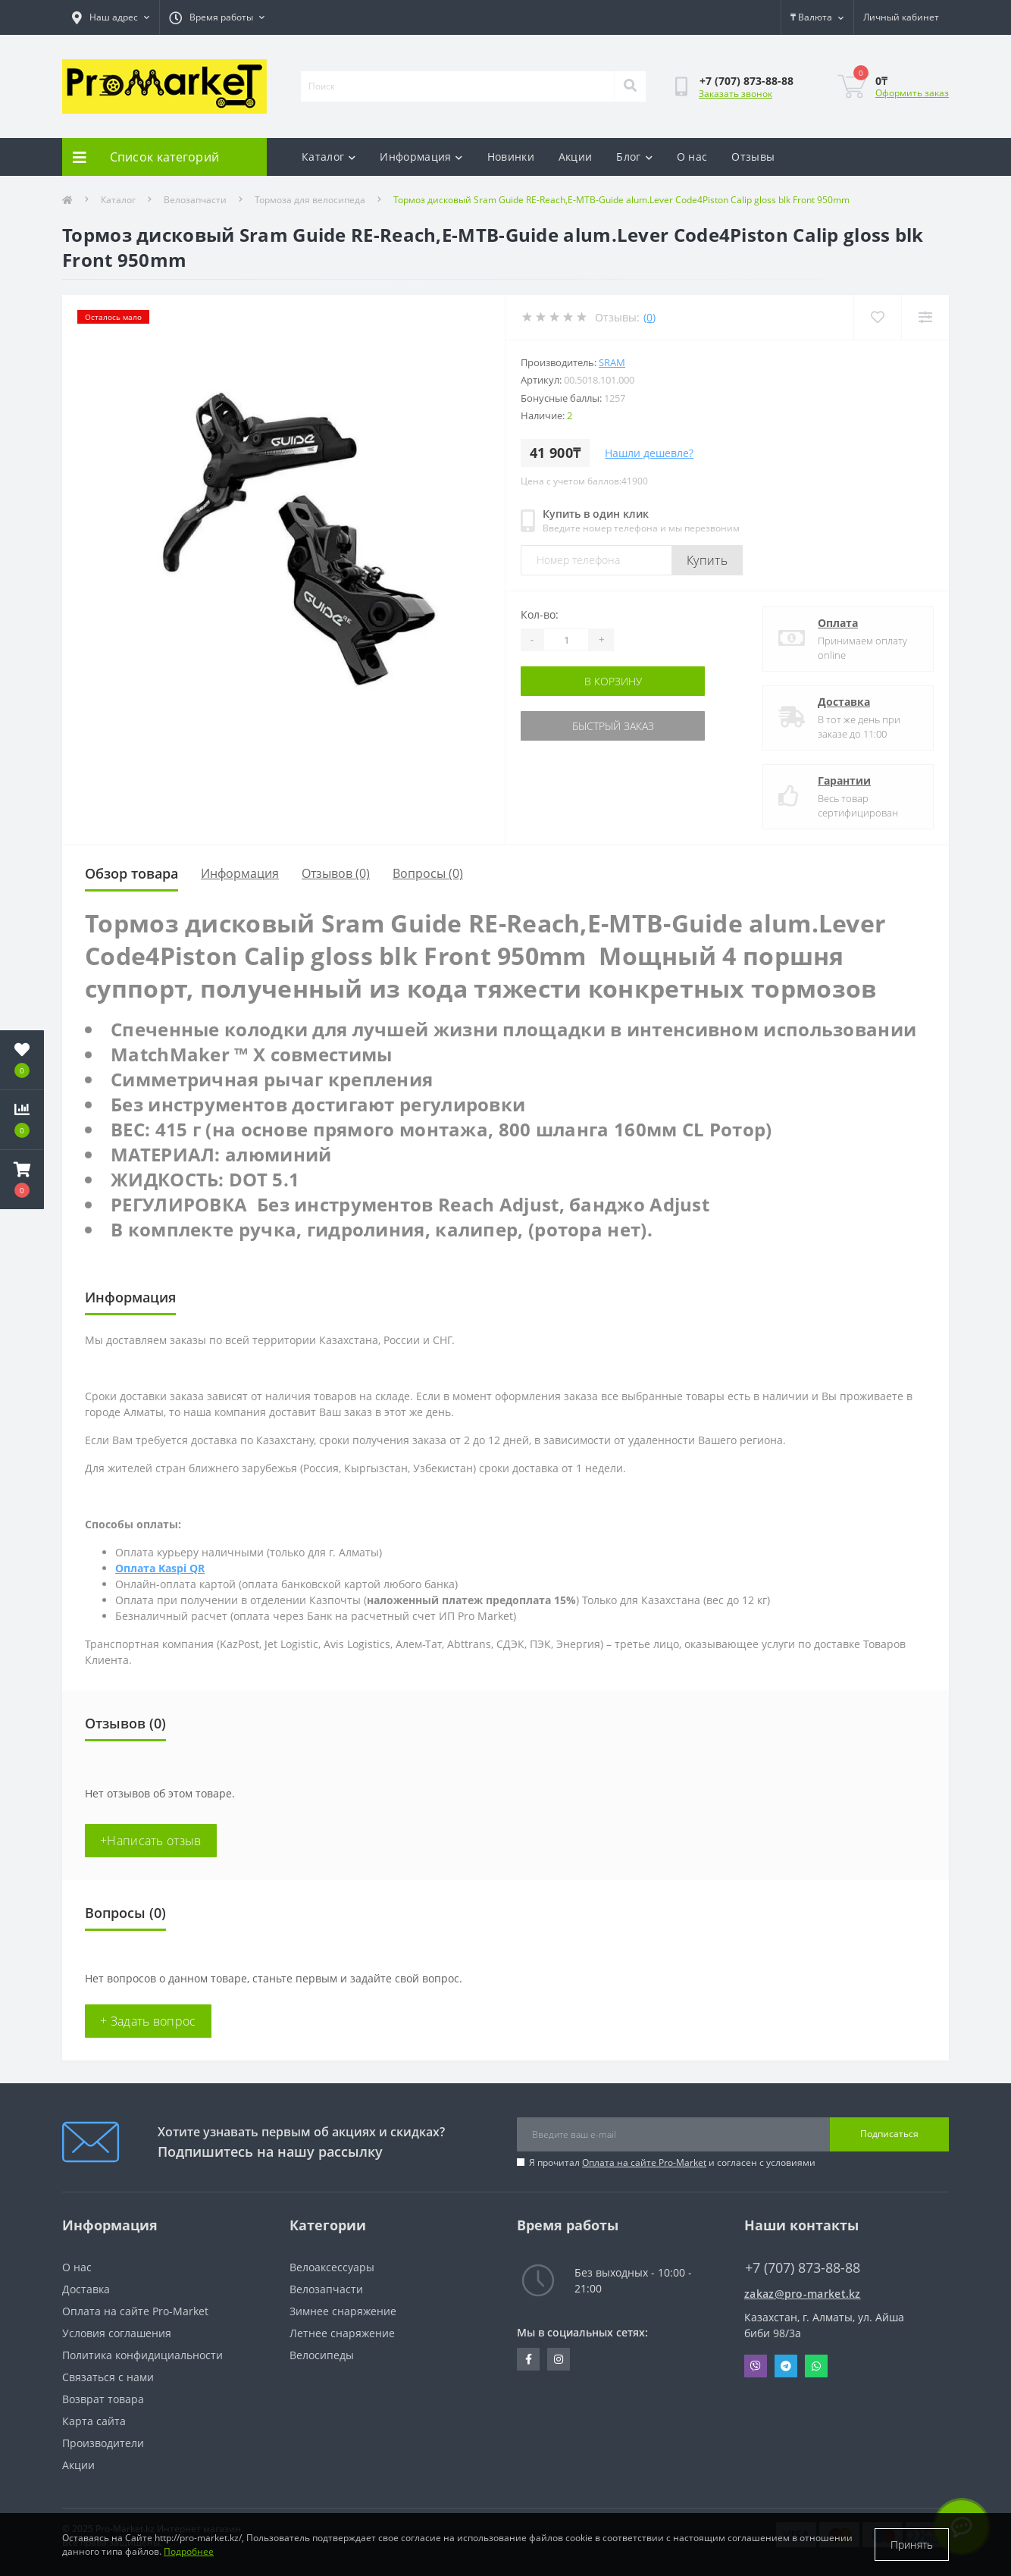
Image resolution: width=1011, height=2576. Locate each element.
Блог (634, 156)
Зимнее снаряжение (343, 2311)
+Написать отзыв (151, 1840)
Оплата (838, 623)
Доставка (844, 701)
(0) (649, 317)
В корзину (613, 681)
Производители (103, 2443)
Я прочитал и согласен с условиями (672, 2162)
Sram (612, 362)
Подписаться (889, 2133)
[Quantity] (566, 639)
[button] (22, 1179)
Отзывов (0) (336, 873)
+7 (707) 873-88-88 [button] (802, 2268)
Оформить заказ (912, 92)
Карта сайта (94, 2421)
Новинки (510, 156)
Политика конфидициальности (142, 2355)
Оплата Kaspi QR (160, 1568)
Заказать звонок (735, 93)
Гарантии (844, 780)
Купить (707, 560)
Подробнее (189, 2551)
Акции (576, 156)
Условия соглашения (116, 2333)
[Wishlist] (877, 317)
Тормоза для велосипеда (310, 199)
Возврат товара (103, 2399)
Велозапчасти (195, 199)
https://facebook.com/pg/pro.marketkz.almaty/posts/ (528, 2359)
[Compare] (925, 317)
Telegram (786, 2366)
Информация (421, 156)
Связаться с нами (108, 2377)
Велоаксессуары (332, 2267)
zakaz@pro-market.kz (802, 2293)
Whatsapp (816, 2366)
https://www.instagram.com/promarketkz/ (558, 2359)
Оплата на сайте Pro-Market (644, 2162)
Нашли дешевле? (649, 453)
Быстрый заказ (613, 726)
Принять (911, 2544)
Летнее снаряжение (342, 2333)
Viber (755, 2366)
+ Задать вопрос (148, 2021)
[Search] (630, 86)
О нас (692, 156)
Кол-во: (540, 614)
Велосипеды (322, 2355)
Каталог (328, 156)
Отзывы (753, 156)
